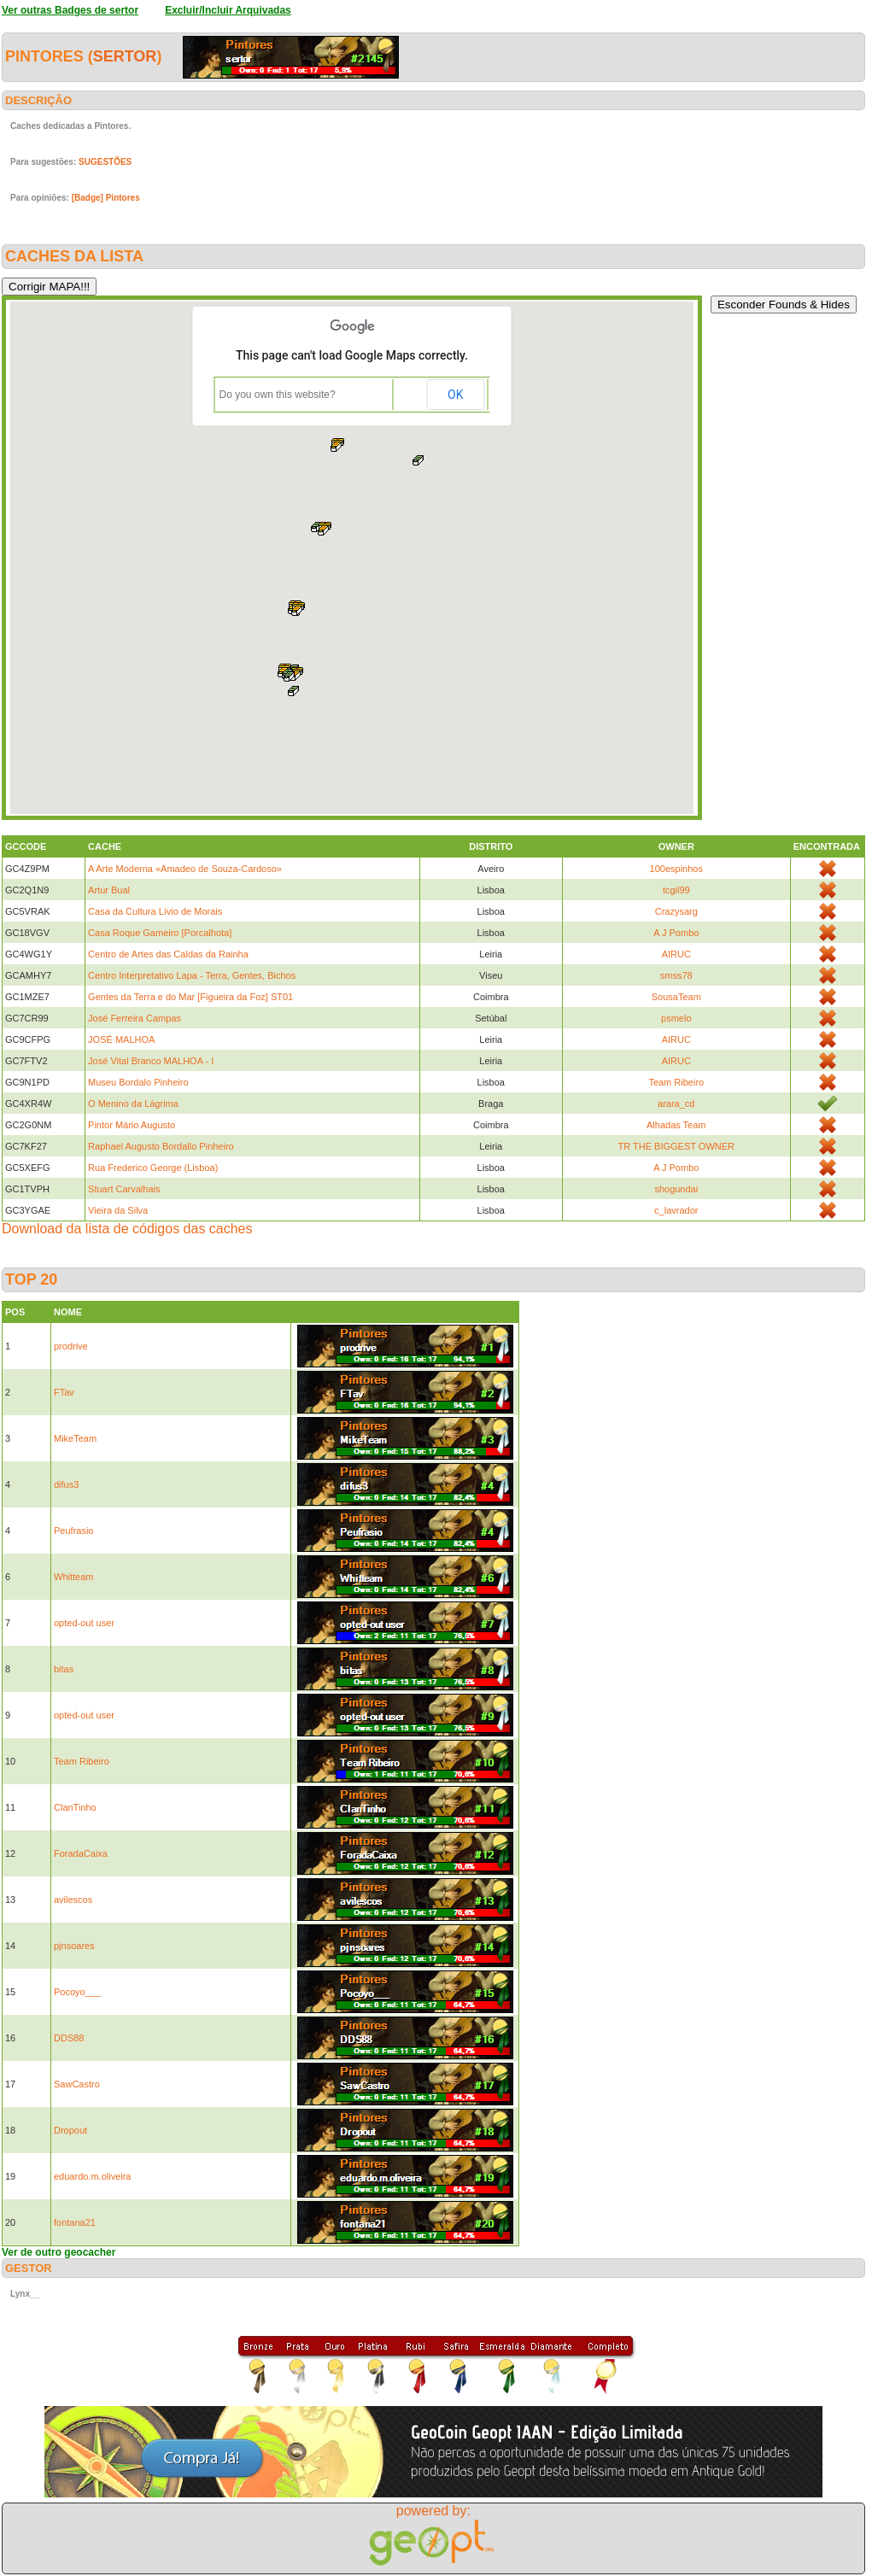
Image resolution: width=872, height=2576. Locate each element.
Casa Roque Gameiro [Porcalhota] (159, 933)
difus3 (66, 1484)
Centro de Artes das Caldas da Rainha (168, 954)
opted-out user (84, 1623)
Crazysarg (676, 911)
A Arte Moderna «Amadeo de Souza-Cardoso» (185, 869)
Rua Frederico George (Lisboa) (153, 1167)
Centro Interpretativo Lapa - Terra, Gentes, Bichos (192, 975)
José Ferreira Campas (134, 1018)
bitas (63, 1669)
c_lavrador (676, 1210)
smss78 (676, 975)
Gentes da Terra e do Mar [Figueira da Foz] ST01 (190, 997)
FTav (64, 1392)
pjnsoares (74, 1946)
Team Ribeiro (676, 1082)
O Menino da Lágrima (133, 1103)
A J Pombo (676, 933)
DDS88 (69, 2038)
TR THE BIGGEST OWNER (676, 1146)
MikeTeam (75, 1438)
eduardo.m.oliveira (93, 2176)
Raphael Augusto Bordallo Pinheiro (161, 1146)
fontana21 (75, 2222)
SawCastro (77, 2084)
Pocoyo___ (77, 1992)
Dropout (70, 2130)
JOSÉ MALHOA (121, 1039)
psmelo (676, 1018)
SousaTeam (676, 997)
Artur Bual (109, 890)
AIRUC (676, 954)
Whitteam (73, 1577)
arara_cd (676, 1103)
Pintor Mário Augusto (131, 1125)
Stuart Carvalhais (124, 1189)
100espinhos (676, 869)
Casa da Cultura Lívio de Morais (155, 911)
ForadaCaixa (81, 1853)
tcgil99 (676, 890)
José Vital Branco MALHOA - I (151, 1061)
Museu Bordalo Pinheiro (138, 1082)
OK (455, 394)
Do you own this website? (277, 395)
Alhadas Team (676, 1125)
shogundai (676, 1189)
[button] (337, 445)
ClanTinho (75, 1807)
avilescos (73, 1899)
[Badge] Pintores (106, 197)
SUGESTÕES (105, 162)
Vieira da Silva (118, 1210)
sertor (125, 56)
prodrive (71, 1346)
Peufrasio (73, 1530)
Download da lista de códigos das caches (127, 1228)
